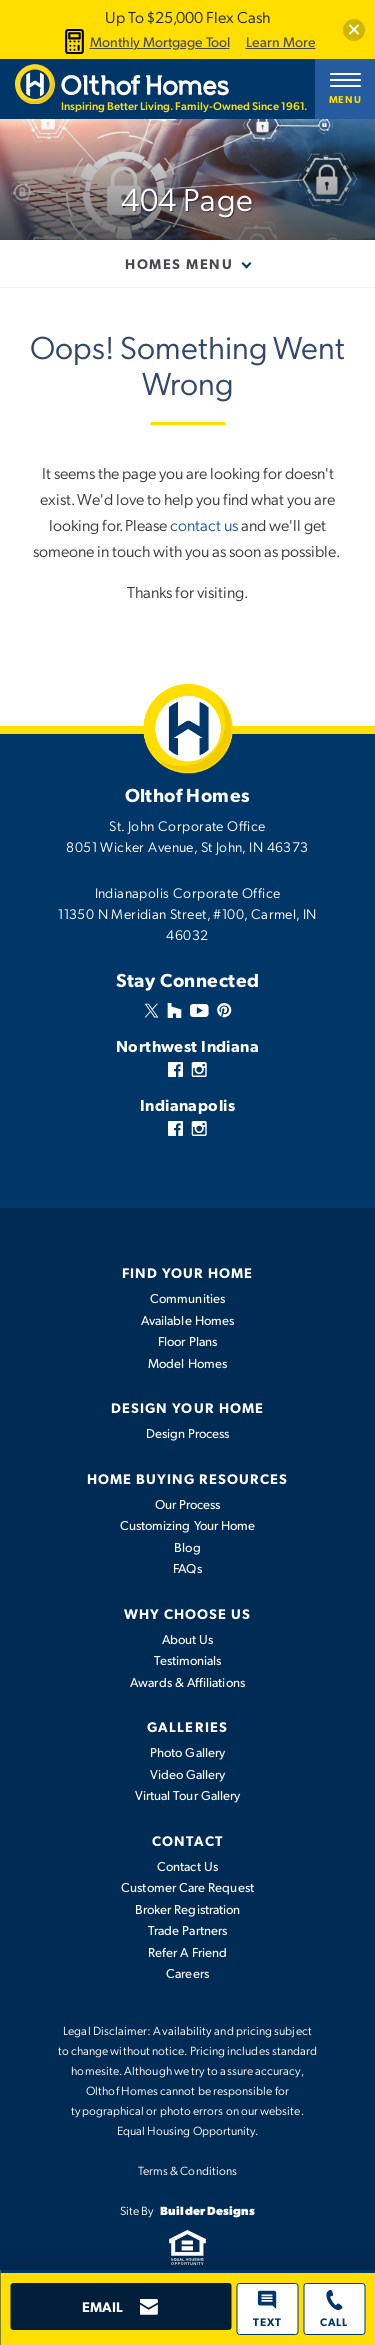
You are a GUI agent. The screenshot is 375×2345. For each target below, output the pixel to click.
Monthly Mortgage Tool (145, 41)
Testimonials (188, 1660)
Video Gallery (188, 1774)
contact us (204, 524)
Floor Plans (187, 1341)
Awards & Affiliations (187, 1682)
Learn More (281, 42)
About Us (188, 1639)
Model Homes (187, 1363)
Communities (187, 1298)
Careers (187, 1973)
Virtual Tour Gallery (187, 1795)
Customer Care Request (187, 1887)
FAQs (187, 1568)
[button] (354, 30)
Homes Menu (179, 263)
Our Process (188, 1504)
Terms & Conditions (187, 2170)
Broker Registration (187, 1909)
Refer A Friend (187, 1952)
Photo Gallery (187, 1752)
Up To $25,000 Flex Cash (187, 16)
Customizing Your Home (187, 1525)
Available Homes (187, 1320)
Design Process (188, 1433)
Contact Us (187, 1866)
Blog (187, 1547)
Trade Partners (187, 1930)
